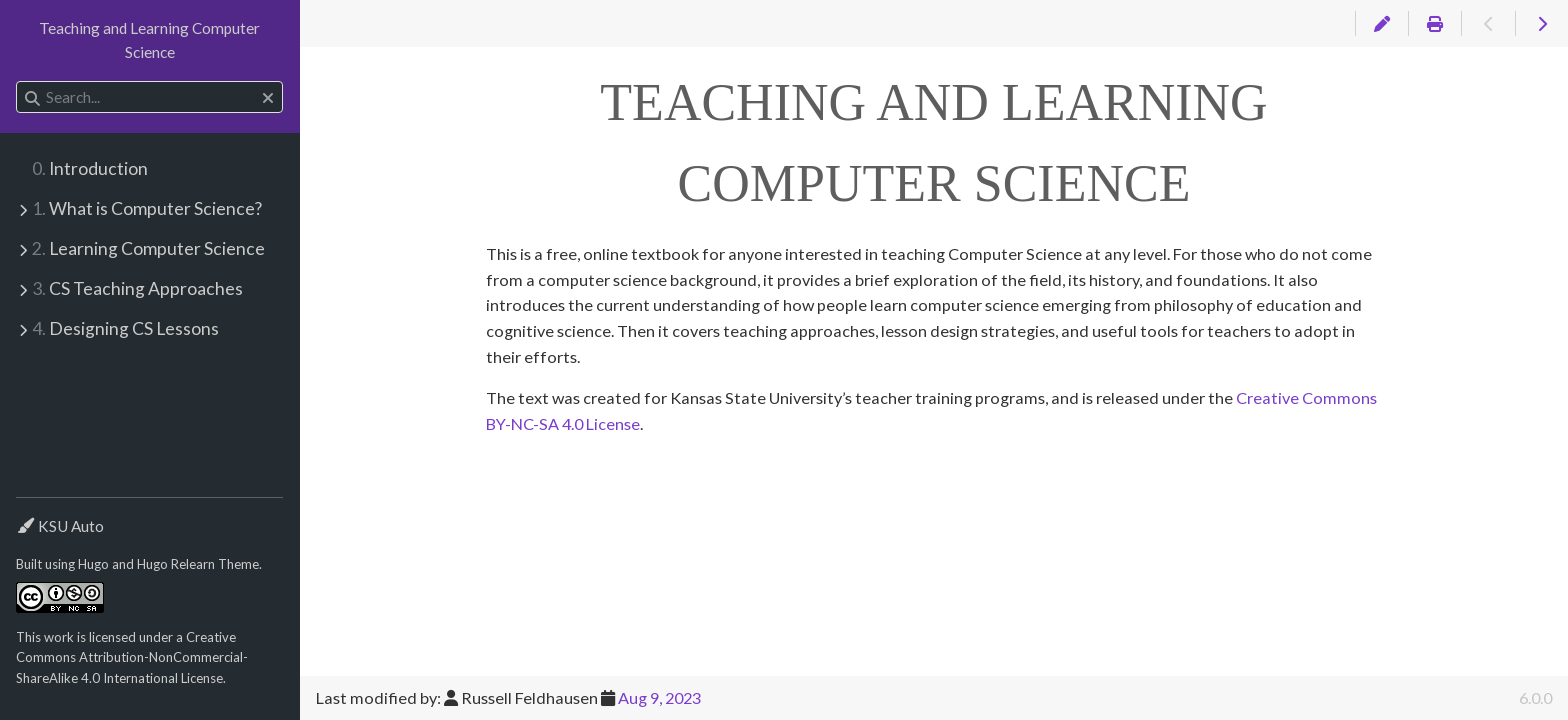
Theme (38, 513)
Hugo (93, 564)
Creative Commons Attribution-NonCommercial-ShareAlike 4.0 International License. (132, 657)
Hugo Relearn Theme (198, 564)
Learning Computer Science (148, 248)
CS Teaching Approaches (137, 288)
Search (17, 81)
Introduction (90, 168)
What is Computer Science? (147, 208)
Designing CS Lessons (125, 328)
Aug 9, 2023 (659, 697)
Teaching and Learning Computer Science (149, 40)
